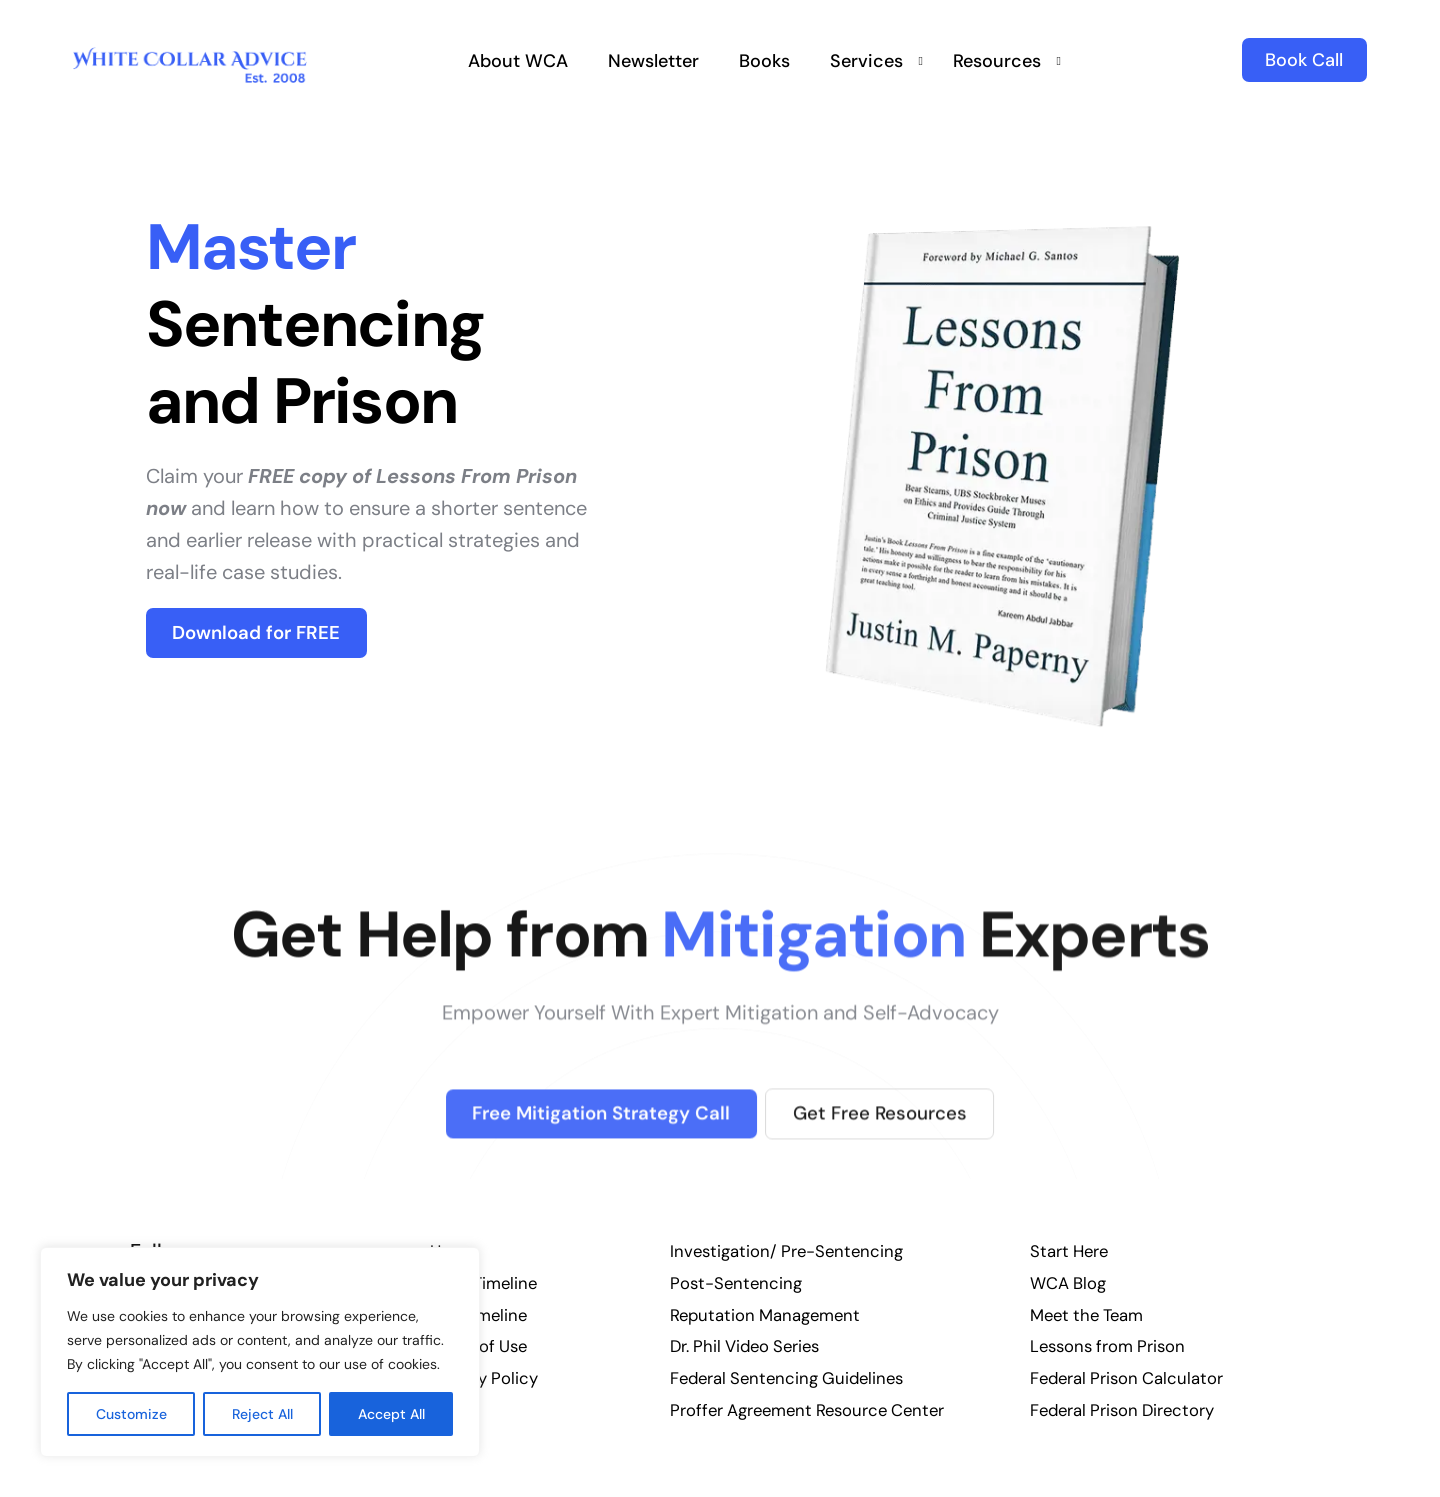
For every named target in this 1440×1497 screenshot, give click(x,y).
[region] (260, 1352)
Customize (131, 1414)
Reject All (262, 1414)
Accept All (391, 1414)
